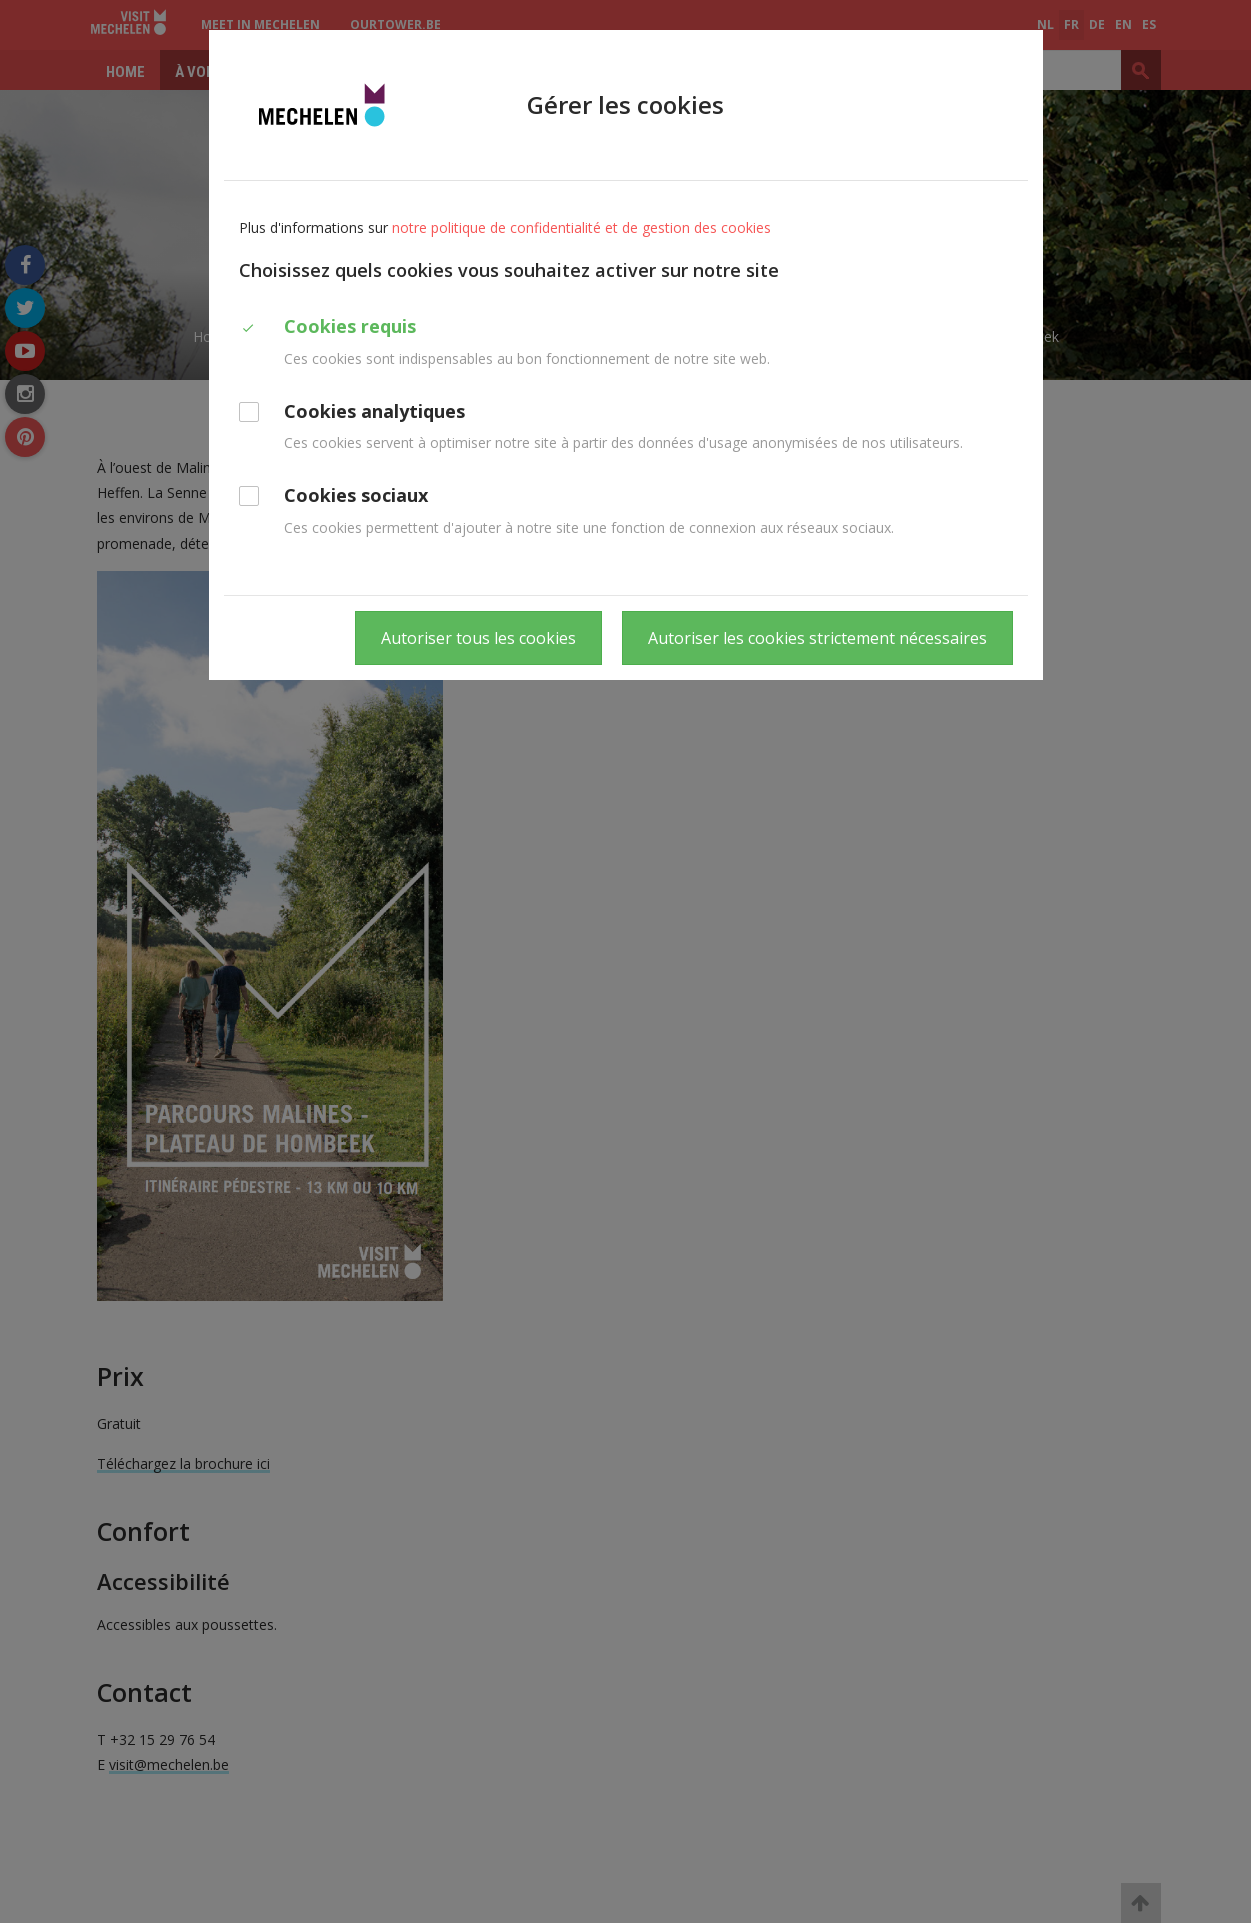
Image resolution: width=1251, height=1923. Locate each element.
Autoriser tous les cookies (478, 638)
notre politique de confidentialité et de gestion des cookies (581, 227)
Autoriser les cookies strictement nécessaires (817, 638)
